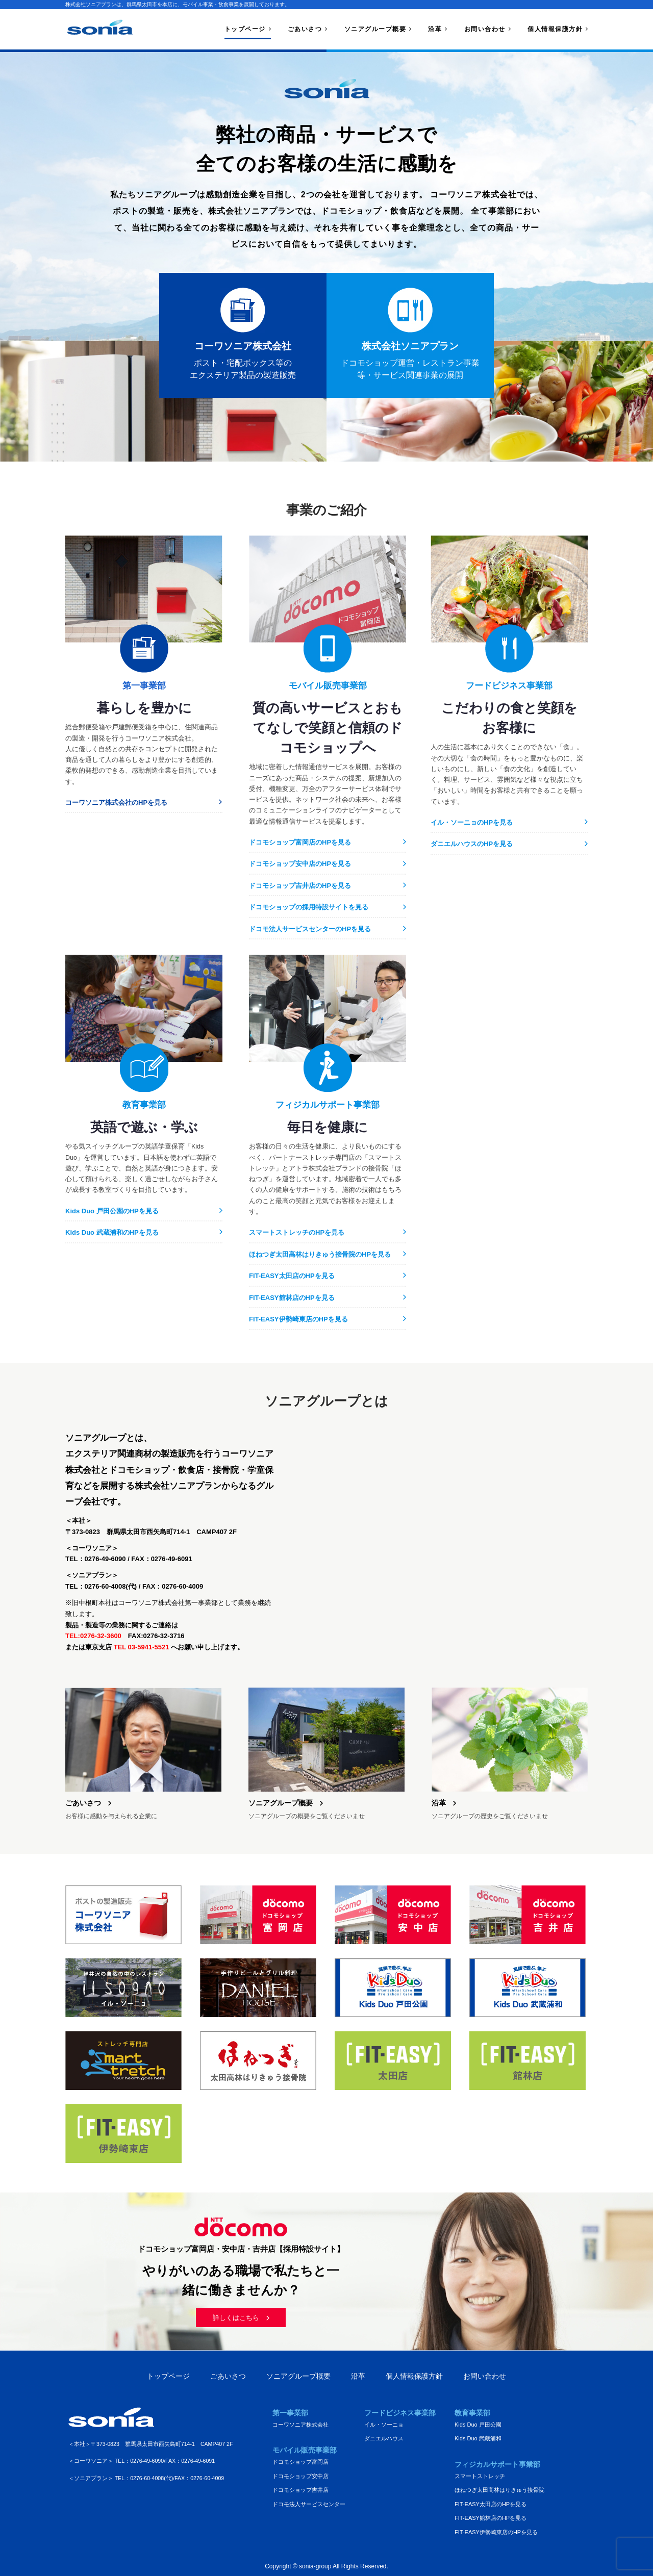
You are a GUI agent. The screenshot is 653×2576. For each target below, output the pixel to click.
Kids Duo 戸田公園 (478, 2424)
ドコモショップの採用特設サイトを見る (308, 907)
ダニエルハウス (384, 2438)
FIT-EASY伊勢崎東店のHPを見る (298, 1319)
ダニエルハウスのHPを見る (472, 844)
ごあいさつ (305, 29)
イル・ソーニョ (384, 2424)
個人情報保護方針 (555, 29)
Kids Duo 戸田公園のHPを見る (112, 1211)
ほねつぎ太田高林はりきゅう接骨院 (499, 2490)
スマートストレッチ (480, 2476)
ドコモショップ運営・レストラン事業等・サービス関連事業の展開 (410, 333)
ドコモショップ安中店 (300, 2476)
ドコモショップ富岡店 (300, 2462)
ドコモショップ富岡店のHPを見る (300, 842)
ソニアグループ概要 (375, 29)
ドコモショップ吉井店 (300, 2490)
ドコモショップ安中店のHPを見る (300, 864)
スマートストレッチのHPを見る (296, 1232)
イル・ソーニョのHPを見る (472, 822)
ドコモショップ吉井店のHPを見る (300, 885)
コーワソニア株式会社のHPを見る (116, 802)
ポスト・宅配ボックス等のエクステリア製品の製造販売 (243, 333)
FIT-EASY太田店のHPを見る (292, 1276)
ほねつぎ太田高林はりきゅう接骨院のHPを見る (320, 1254)
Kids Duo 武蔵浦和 (478, 2438)
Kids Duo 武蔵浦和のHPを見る (112, 1232)
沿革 (435, 29)
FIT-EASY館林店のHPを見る (292, 1298)
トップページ (245, 29)
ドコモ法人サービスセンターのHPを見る (310, 929)
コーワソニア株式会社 (300, 2424)
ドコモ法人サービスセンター (308, 2504)
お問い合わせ (485, 29)
